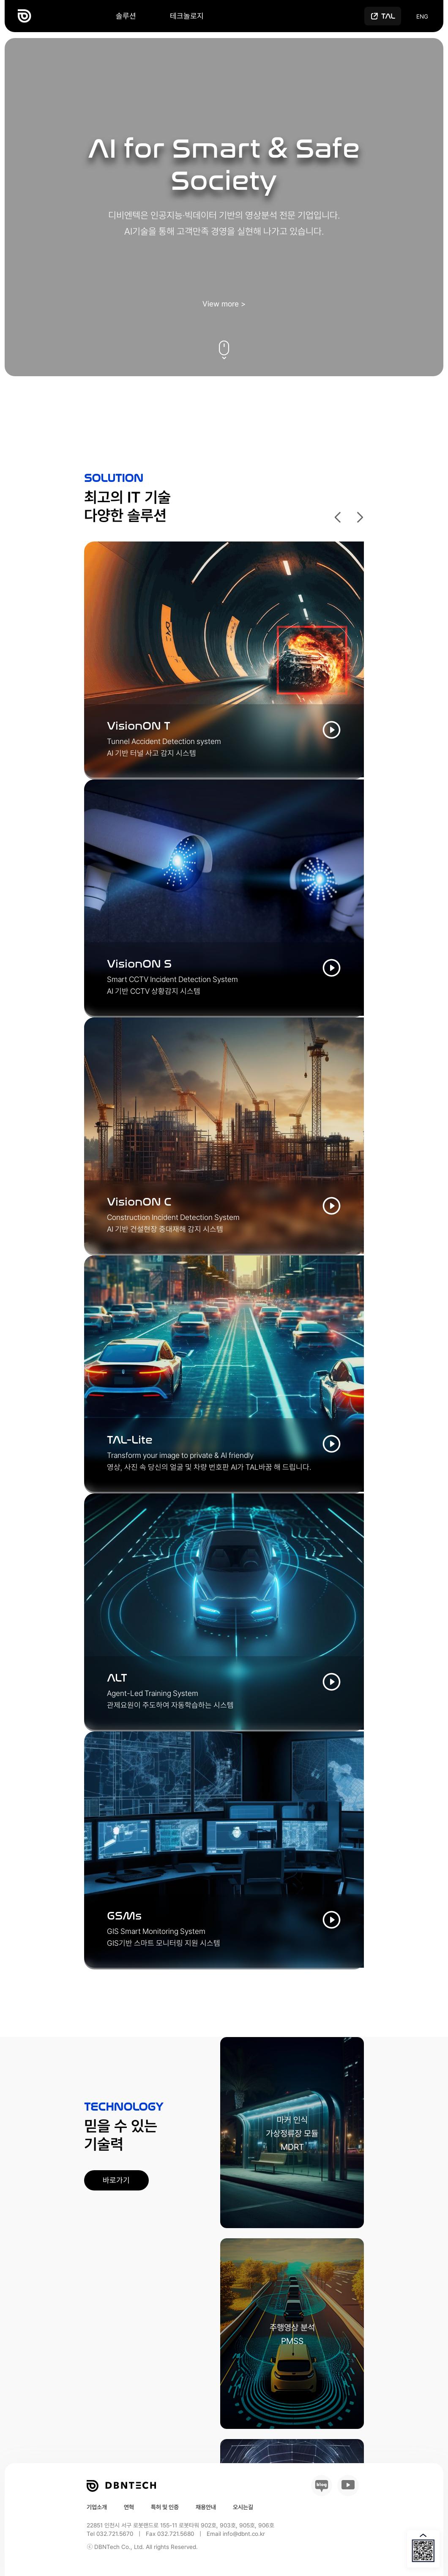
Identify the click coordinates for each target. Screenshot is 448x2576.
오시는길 (243, 2507)
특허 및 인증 (165, 2507)
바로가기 (116, 2180)
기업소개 (97, 2507)
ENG (422, 16)
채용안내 (206, 2507)
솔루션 (126, 15)
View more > (224, 303)
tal (388, 16)
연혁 (129, 2507)
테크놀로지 (187, 15)
